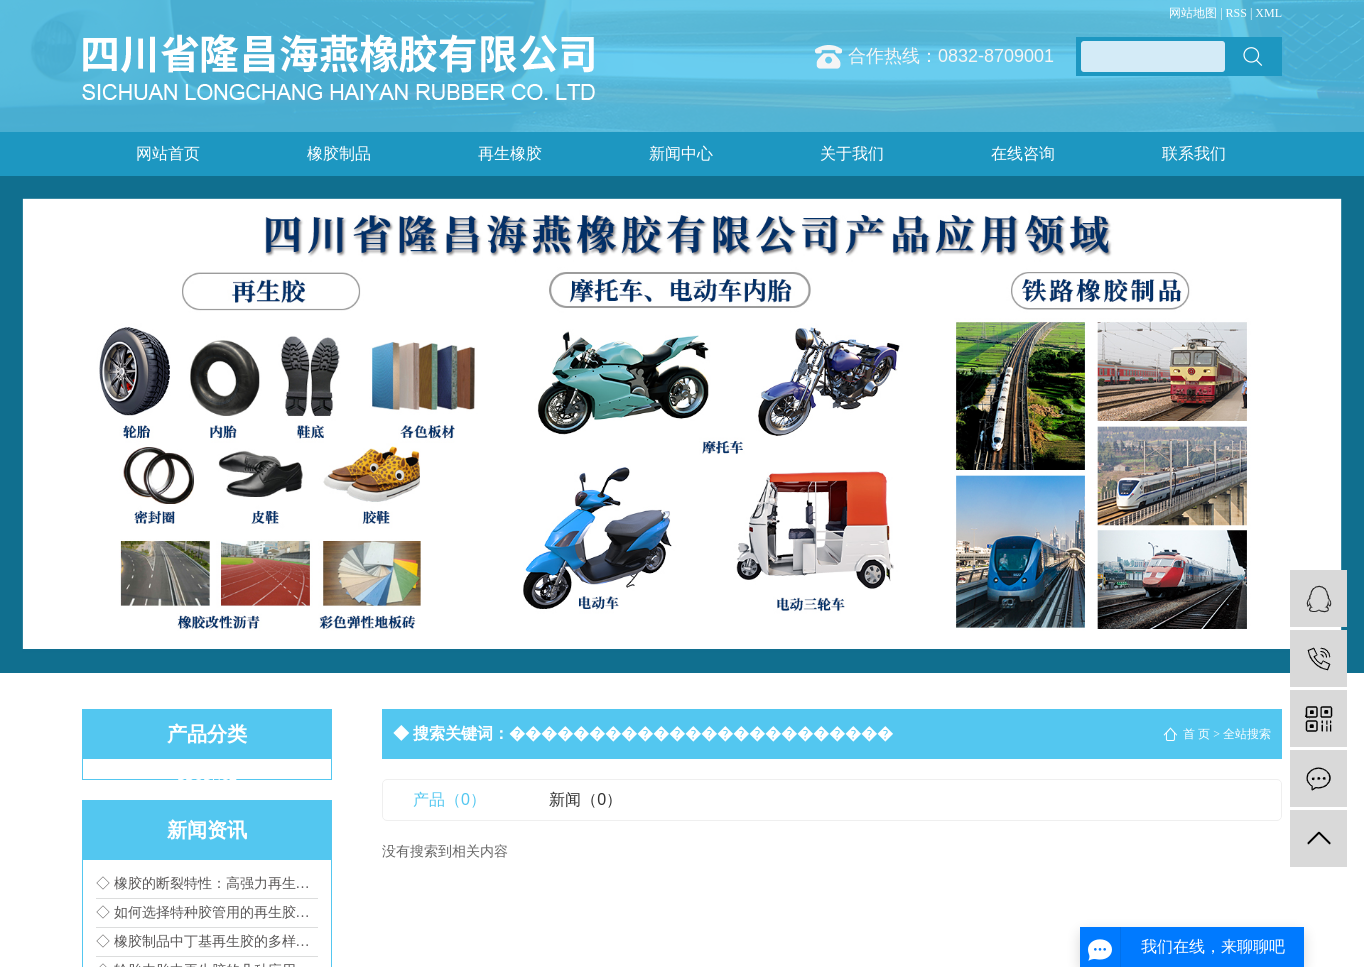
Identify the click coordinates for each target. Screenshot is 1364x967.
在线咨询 (1023, 153)
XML (1268, 13)
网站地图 (1193, 13)
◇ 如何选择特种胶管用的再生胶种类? (207, 912)
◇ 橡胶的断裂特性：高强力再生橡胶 (207, 883)
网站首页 (168, 153)
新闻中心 (681, 153)
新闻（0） (585, 799)
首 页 (1196, 734)
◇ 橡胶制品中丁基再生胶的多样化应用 (207, 941)
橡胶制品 (339, 153)
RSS (1236, 13)
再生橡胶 (510, 153)
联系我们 (1194, 153)
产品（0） (449, 799)
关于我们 (852, 153)
